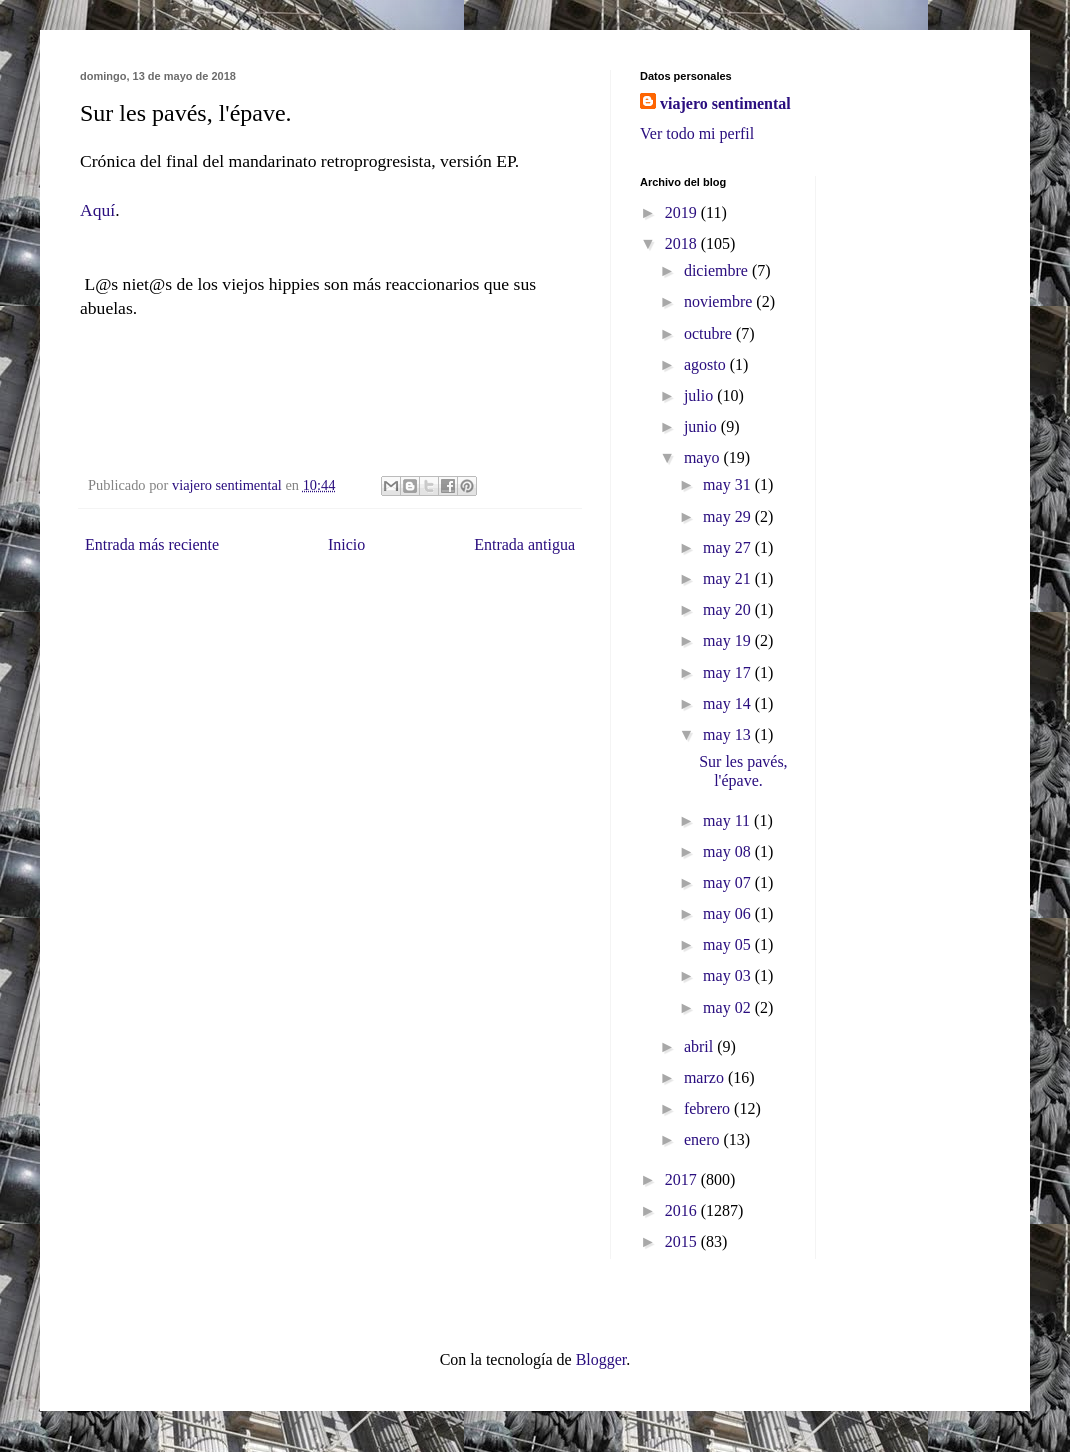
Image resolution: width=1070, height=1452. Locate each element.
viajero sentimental (725, 103)
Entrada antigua (524, 544)
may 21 (729, 578)
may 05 (729, 944)
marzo (706, 1077)
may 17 (729, 672)
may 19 (729, 640)
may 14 (729, 703)
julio (700, 395)
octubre (710, 333)
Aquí (97, 210)
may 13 (729, 734)
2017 (683, 1179)
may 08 (729, 851)
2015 (683, 1241)
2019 (683, 212)
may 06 (729, 913)
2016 (683, 1210)
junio (702, 426)
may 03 (729, 975)
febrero (709, 1108)
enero (704, 1139)
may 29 (729, 516)
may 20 (729, 609)
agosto (707, 364)
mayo (704, 457)
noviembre (720, 301)
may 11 (728, 820)
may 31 (729, 484)
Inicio (346, 544)
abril (700, 1046)
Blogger (601, 1359)
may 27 (729, 547)
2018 (683, 243)
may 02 (729, 1007)
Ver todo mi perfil (697, 133)
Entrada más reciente (152, 544)
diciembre (718, 270)
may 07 (729, 882)
